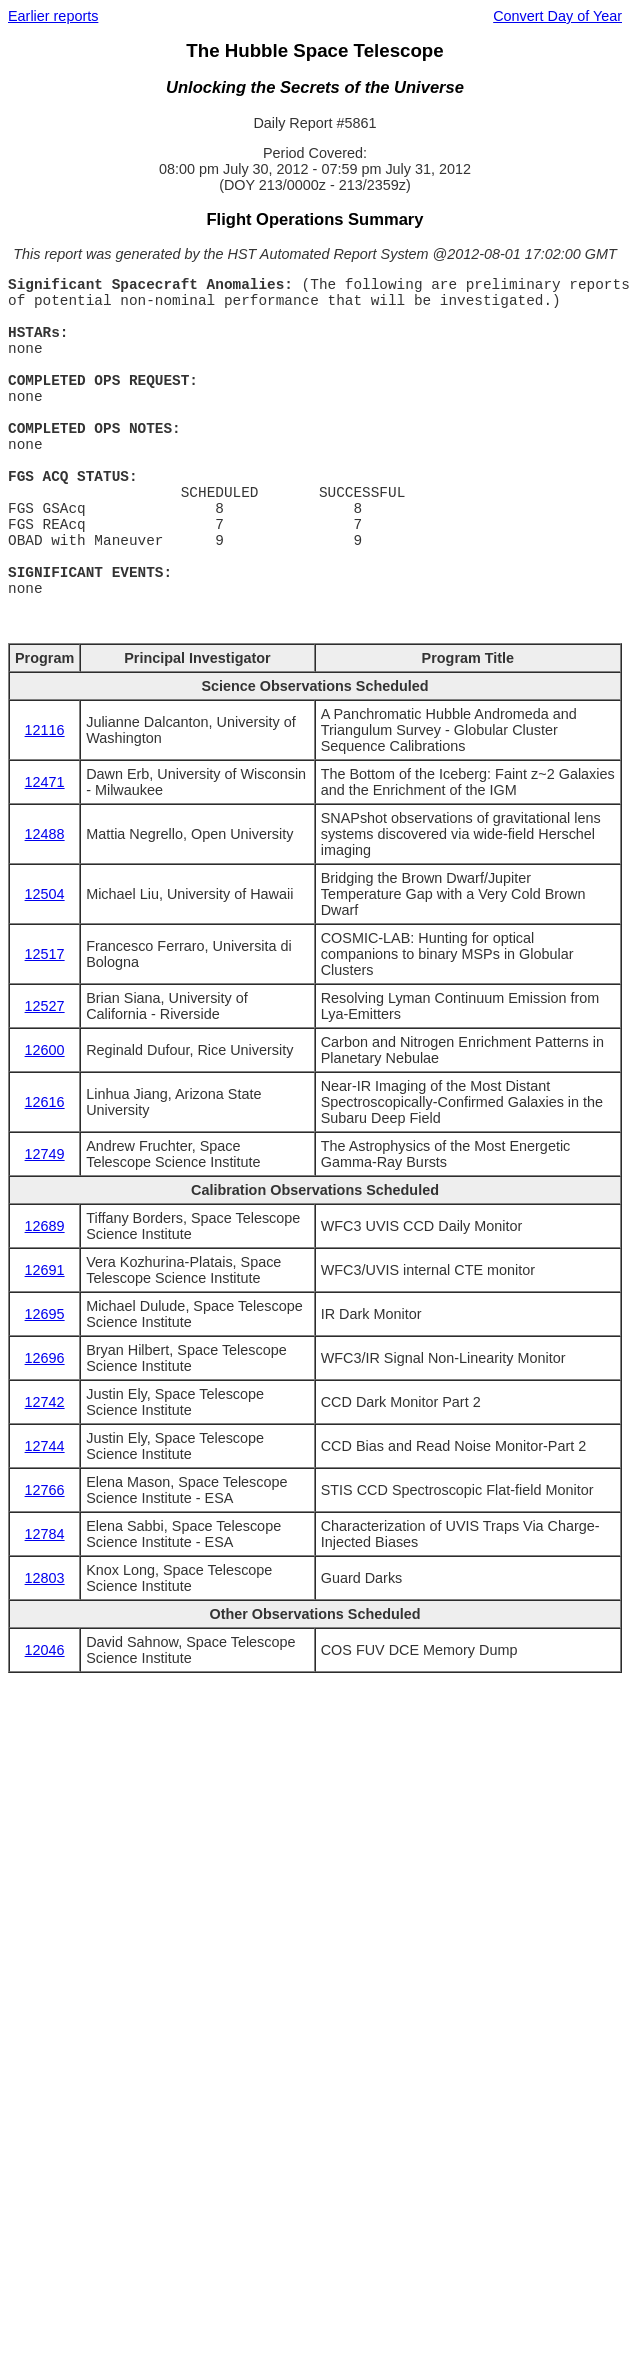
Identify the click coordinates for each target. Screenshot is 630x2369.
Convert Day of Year (557, 16)
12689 (45, 1226)
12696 (45, 1358)
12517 (45, 954)
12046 (45, 1650)
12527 (45, 1006)
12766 (45, 1490)
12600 (45, 1050)
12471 (45, 782)
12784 (45, 1534)
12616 (45, 1102)
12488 (45, 834)
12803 (45, 1578)
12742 (45, 1402)
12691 (45, 1270)
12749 (45, 1154)
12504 (45, 894)
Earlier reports (53, 16)
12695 (45, 1314)
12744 (45, 1446)
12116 (45, 730)
